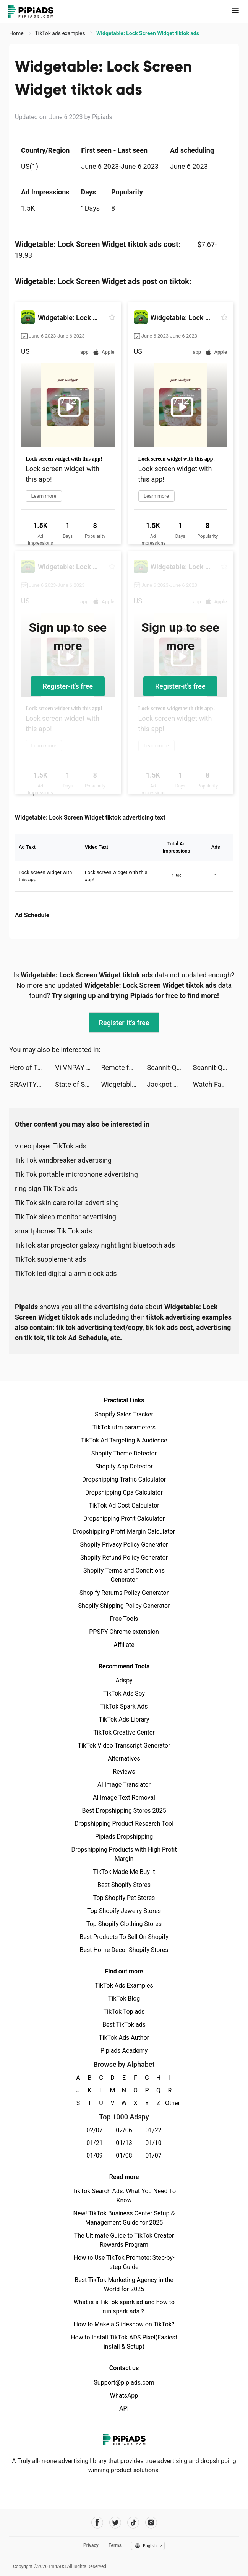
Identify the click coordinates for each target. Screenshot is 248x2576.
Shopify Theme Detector (124, 1453)
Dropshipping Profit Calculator (124, 1518)
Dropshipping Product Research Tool (124, 1823)
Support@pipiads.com (124, 2382)
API (124, 2408)
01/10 (153, 2142)
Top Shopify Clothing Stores (124, 1924)
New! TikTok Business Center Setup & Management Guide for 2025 (124, 2218)
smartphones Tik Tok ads (53, 1231)
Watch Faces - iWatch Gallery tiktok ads (216, 1084)
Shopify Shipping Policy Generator (124, 1605)
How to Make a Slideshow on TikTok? (123, 2324)
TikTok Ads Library (124, 1719)
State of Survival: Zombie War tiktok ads (78, 1084)
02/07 (94, 2130)
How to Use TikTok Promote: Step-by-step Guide (124, 2262)
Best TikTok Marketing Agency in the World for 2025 (124, 2284)
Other (170, 2103)
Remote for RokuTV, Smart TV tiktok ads (124, 1067)
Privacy (91, 2545)
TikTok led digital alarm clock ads (66, 1273)
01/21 (94, 2142)
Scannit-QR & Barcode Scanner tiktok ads (170, 1067)
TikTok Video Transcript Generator (124, 1745)
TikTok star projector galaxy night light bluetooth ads (95, 1245)
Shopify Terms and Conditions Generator (124, 1575)
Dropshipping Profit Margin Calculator (124, 1531)
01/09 (94, 2155)
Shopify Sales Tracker (124, 1414)
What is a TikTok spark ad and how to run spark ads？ (124, 2306)
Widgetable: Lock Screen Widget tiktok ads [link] (147, 33)
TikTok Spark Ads (124, 1706)
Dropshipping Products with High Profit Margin (124, 1854)
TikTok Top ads (123, 2011)
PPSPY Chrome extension (124, 1631)
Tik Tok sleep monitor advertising (65, 1217)
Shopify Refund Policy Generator (124, 1557)
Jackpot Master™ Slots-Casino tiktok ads (170, 1084)
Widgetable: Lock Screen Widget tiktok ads (124, 1084)
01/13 (124, 2142)
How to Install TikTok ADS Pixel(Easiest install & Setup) (124, 2342)
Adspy (123, 1680)
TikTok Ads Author (124, 2037)
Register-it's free (67, 686)
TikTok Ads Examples (124, 1985)
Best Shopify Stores (124, 1884)
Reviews (124, 1771)
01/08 (124, 2155)
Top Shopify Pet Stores (124, 1897)
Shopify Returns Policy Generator (124, 1592)
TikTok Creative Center (124, 1732)
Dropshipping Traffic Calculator (124, 1479)
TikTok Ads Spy (124, 1693)
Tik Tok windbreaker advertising (63, 1160)
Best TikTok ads (124, 2024)
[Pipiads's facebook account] (97, 2523)
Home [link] (17, 33)
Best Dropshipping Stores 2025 (124, 1810)
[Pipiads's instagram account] (151, 2523)
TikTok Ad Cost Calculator (124, 1505)
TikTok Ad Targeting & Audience (124, 1440)
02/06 (124, 2130)
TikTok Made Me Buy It (124, 1871)
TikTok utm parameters (124, 1427)
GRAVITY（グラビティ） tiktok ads (32, 1084)
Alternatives (124, 1758)
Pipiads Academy (124, 2050)
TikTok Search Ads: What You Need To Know (124, 2195)
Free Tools (124, 1618)
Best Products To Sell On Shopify (124, 1937)
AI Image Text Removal (124, 1797)
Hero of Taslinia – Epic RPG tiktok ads (32, 1067)
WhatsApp (124, 2395)
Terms (115, 2545)
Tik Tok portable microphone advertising (76, 1174)
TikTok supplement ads (50, 1259)
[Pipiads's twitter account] (115, 2523)
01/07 (153, 2155)
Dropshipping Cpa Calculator (124, 1492)
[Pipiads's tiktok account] (133, 2523)
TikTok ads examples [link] (60, 33)
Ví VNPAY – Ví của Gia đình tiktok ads (78, 1067)
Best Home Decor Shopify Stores (124, 1950)
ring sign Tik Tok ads (46, 1188)
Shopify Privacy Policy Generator (124, 1544)
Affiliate (123, 1644)
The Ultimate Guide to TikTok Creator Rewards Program (124, 2240)
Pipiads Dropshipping (124, 1836)
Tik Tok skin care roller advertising (67, 1203)
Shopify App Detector (124, 1466)
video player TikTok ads (50, 1146)
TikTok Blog (124, 1998)
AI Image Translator (124, 1784)
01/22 (153, 2130)
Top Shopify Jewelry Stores (124, 1910)
